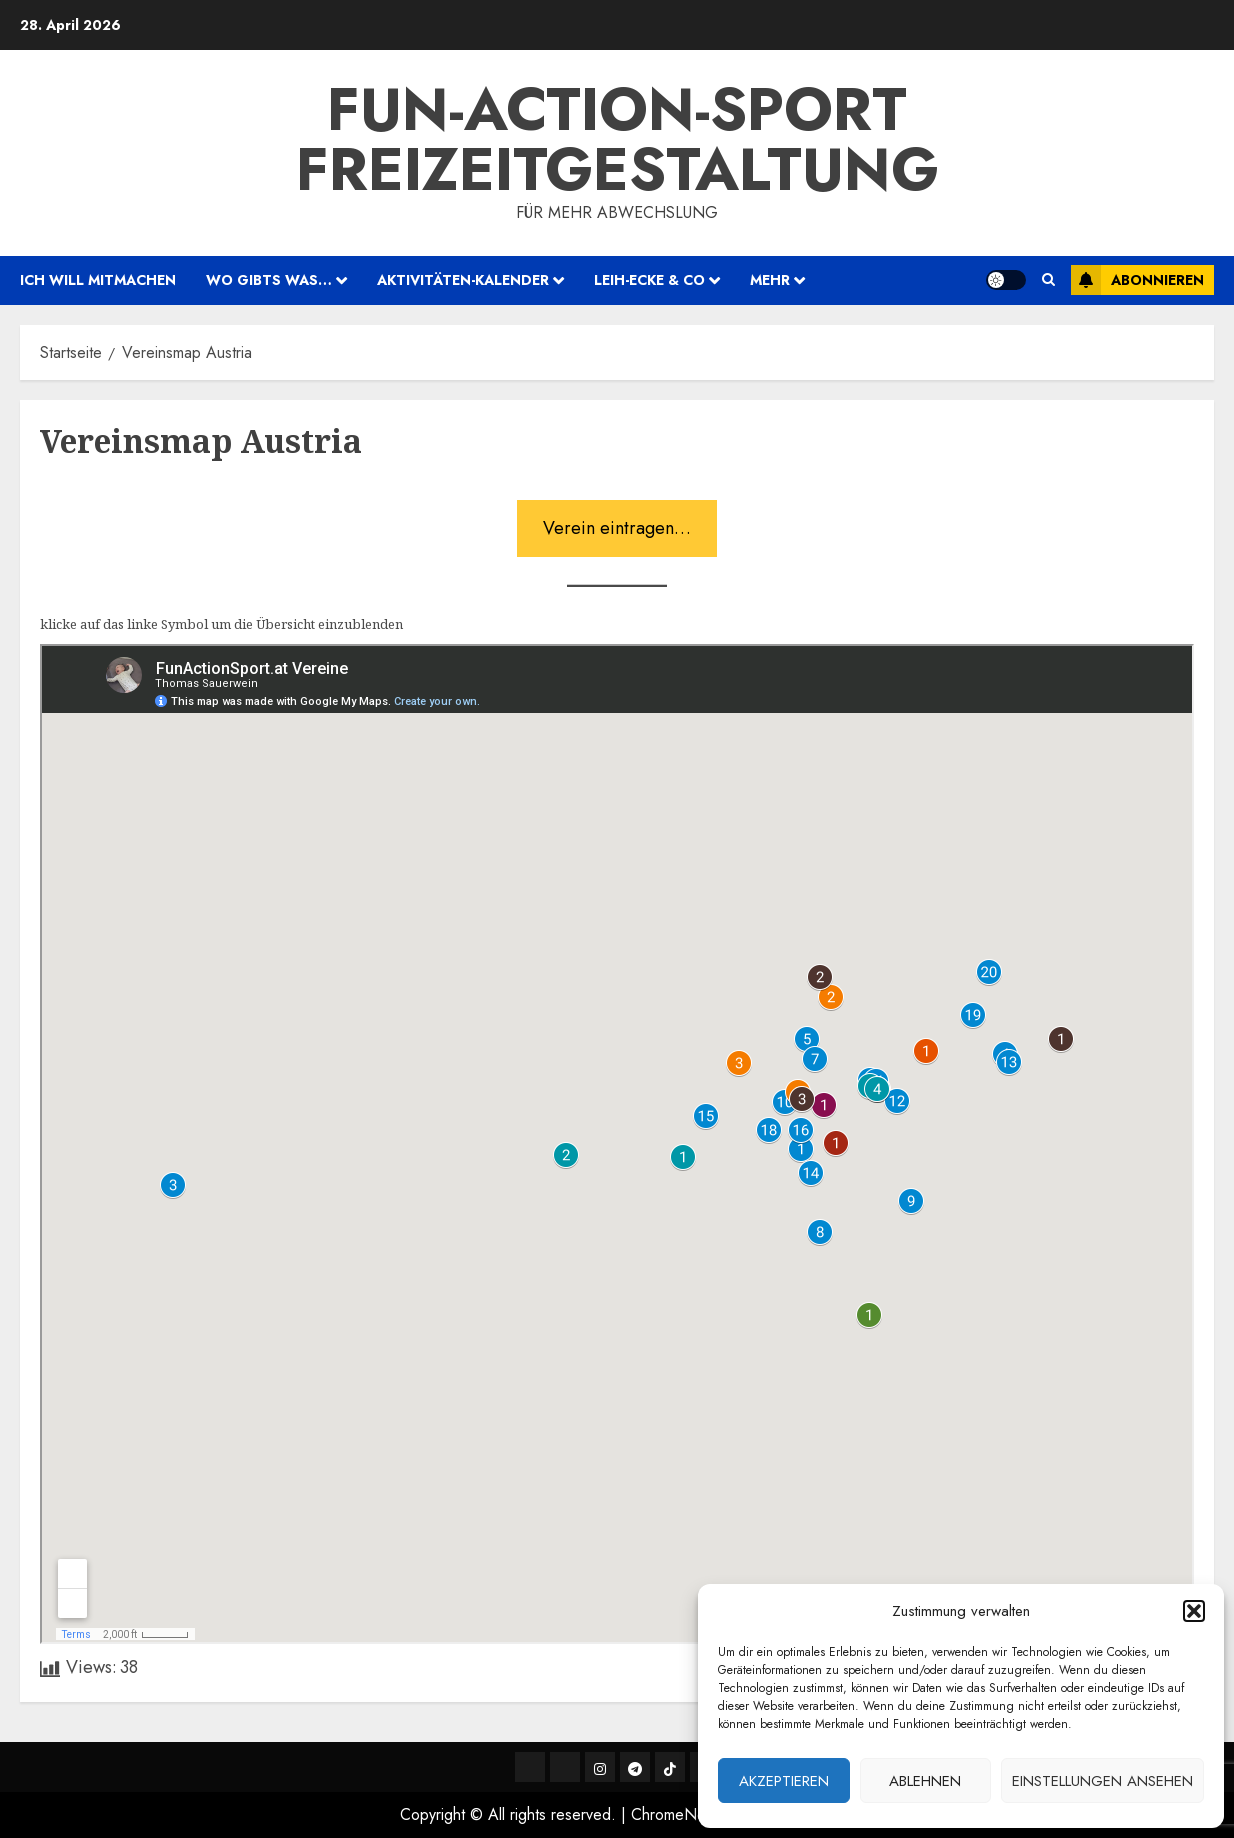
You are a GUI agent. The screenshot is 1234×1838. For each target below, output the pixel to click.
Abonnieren (1137, 280)
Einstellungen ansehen (1102, 1781)
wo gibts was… (269, 280)
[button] (1194, 1611)
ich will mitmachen (98, 280)
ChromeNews (677, 1814)
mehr (770, 280)
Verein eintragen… (617, 528)
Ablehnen (925, 1781)
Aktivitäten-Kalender (463, 280)
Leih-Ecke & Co (649, 280)
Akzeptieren (784, 1781)
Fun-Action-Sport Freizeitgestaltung (617, 139)
